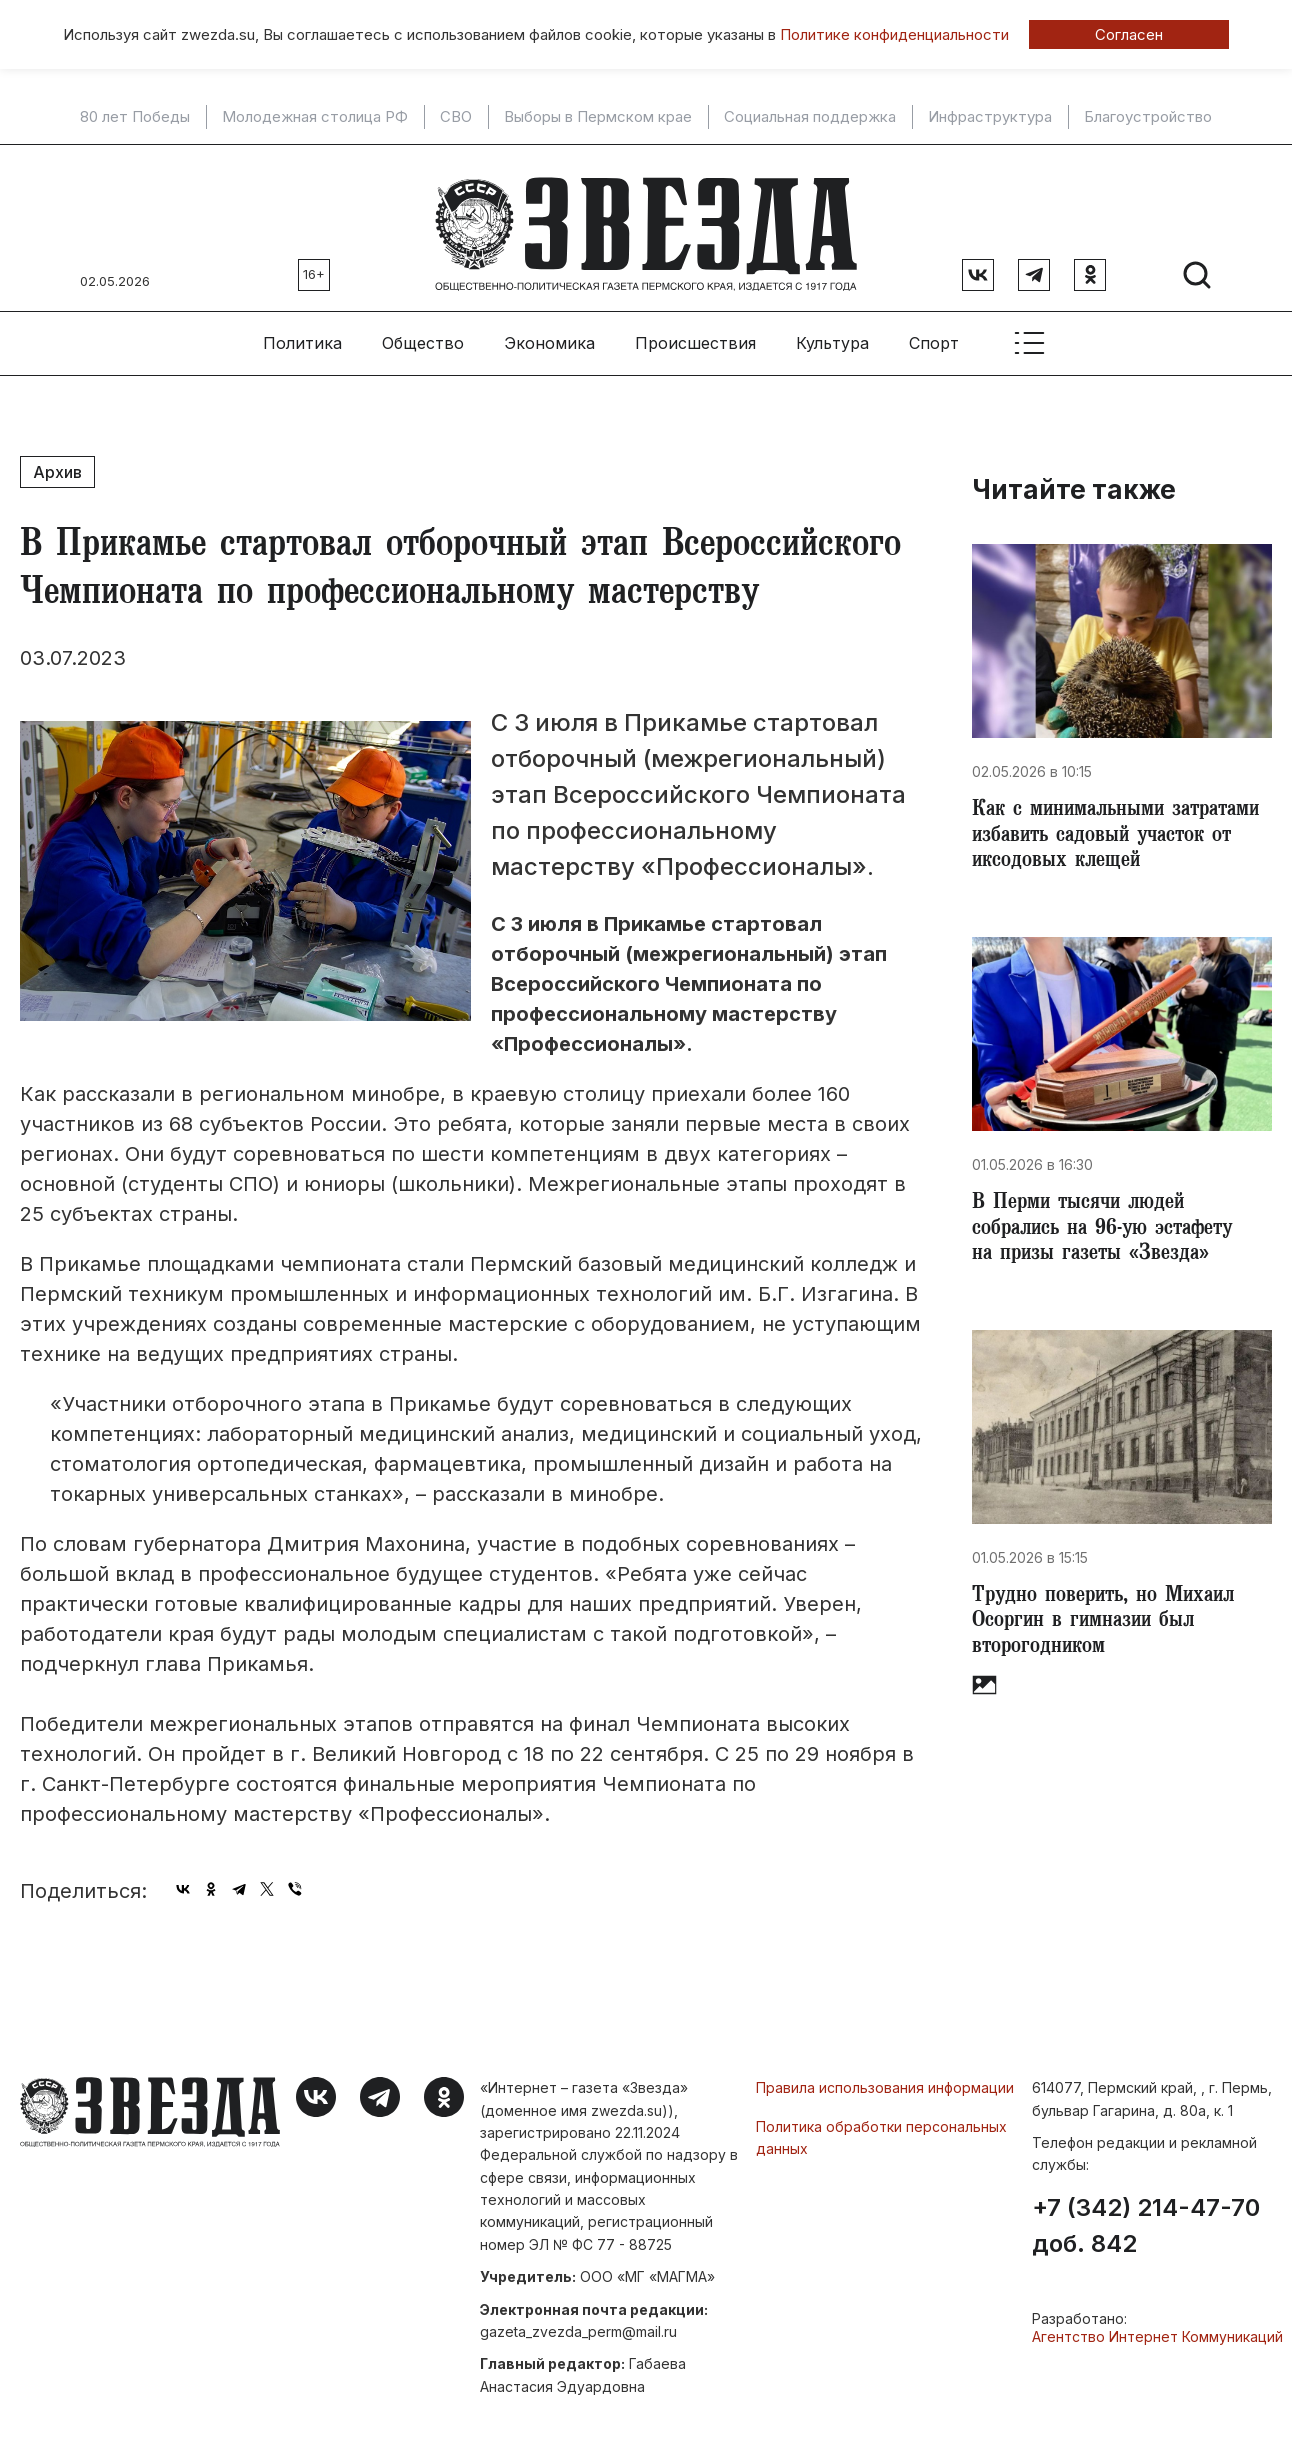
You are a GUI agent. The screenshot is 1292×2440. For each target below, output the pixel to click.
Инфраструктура (990, 117)
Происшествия (695, 331)
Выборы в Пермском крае (598, 117)
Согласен (1129, 34)
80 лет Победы (135, 117)
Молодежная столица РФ (315, 117)
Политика (302, 331)
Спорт (934, 331)
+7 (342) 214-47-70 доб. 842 (1146, 2214)
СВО (456, 117)
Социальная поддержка (810, 117)
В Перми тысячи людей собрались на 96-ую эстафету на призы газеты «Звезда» (1112, 1228)
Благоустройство (1148, 117)
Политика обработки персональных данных (881, 2125)
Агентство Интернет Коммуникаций (1157, 2324)
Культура (832, 331)
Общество (423, 331)
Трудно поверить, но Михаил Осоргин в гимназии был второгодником (1110, 1628)
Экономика (549, 331)
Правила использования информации (885, 2075)
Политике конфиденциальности (894, 34)
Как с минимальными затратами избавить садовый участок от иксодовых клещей (1115, 828)
